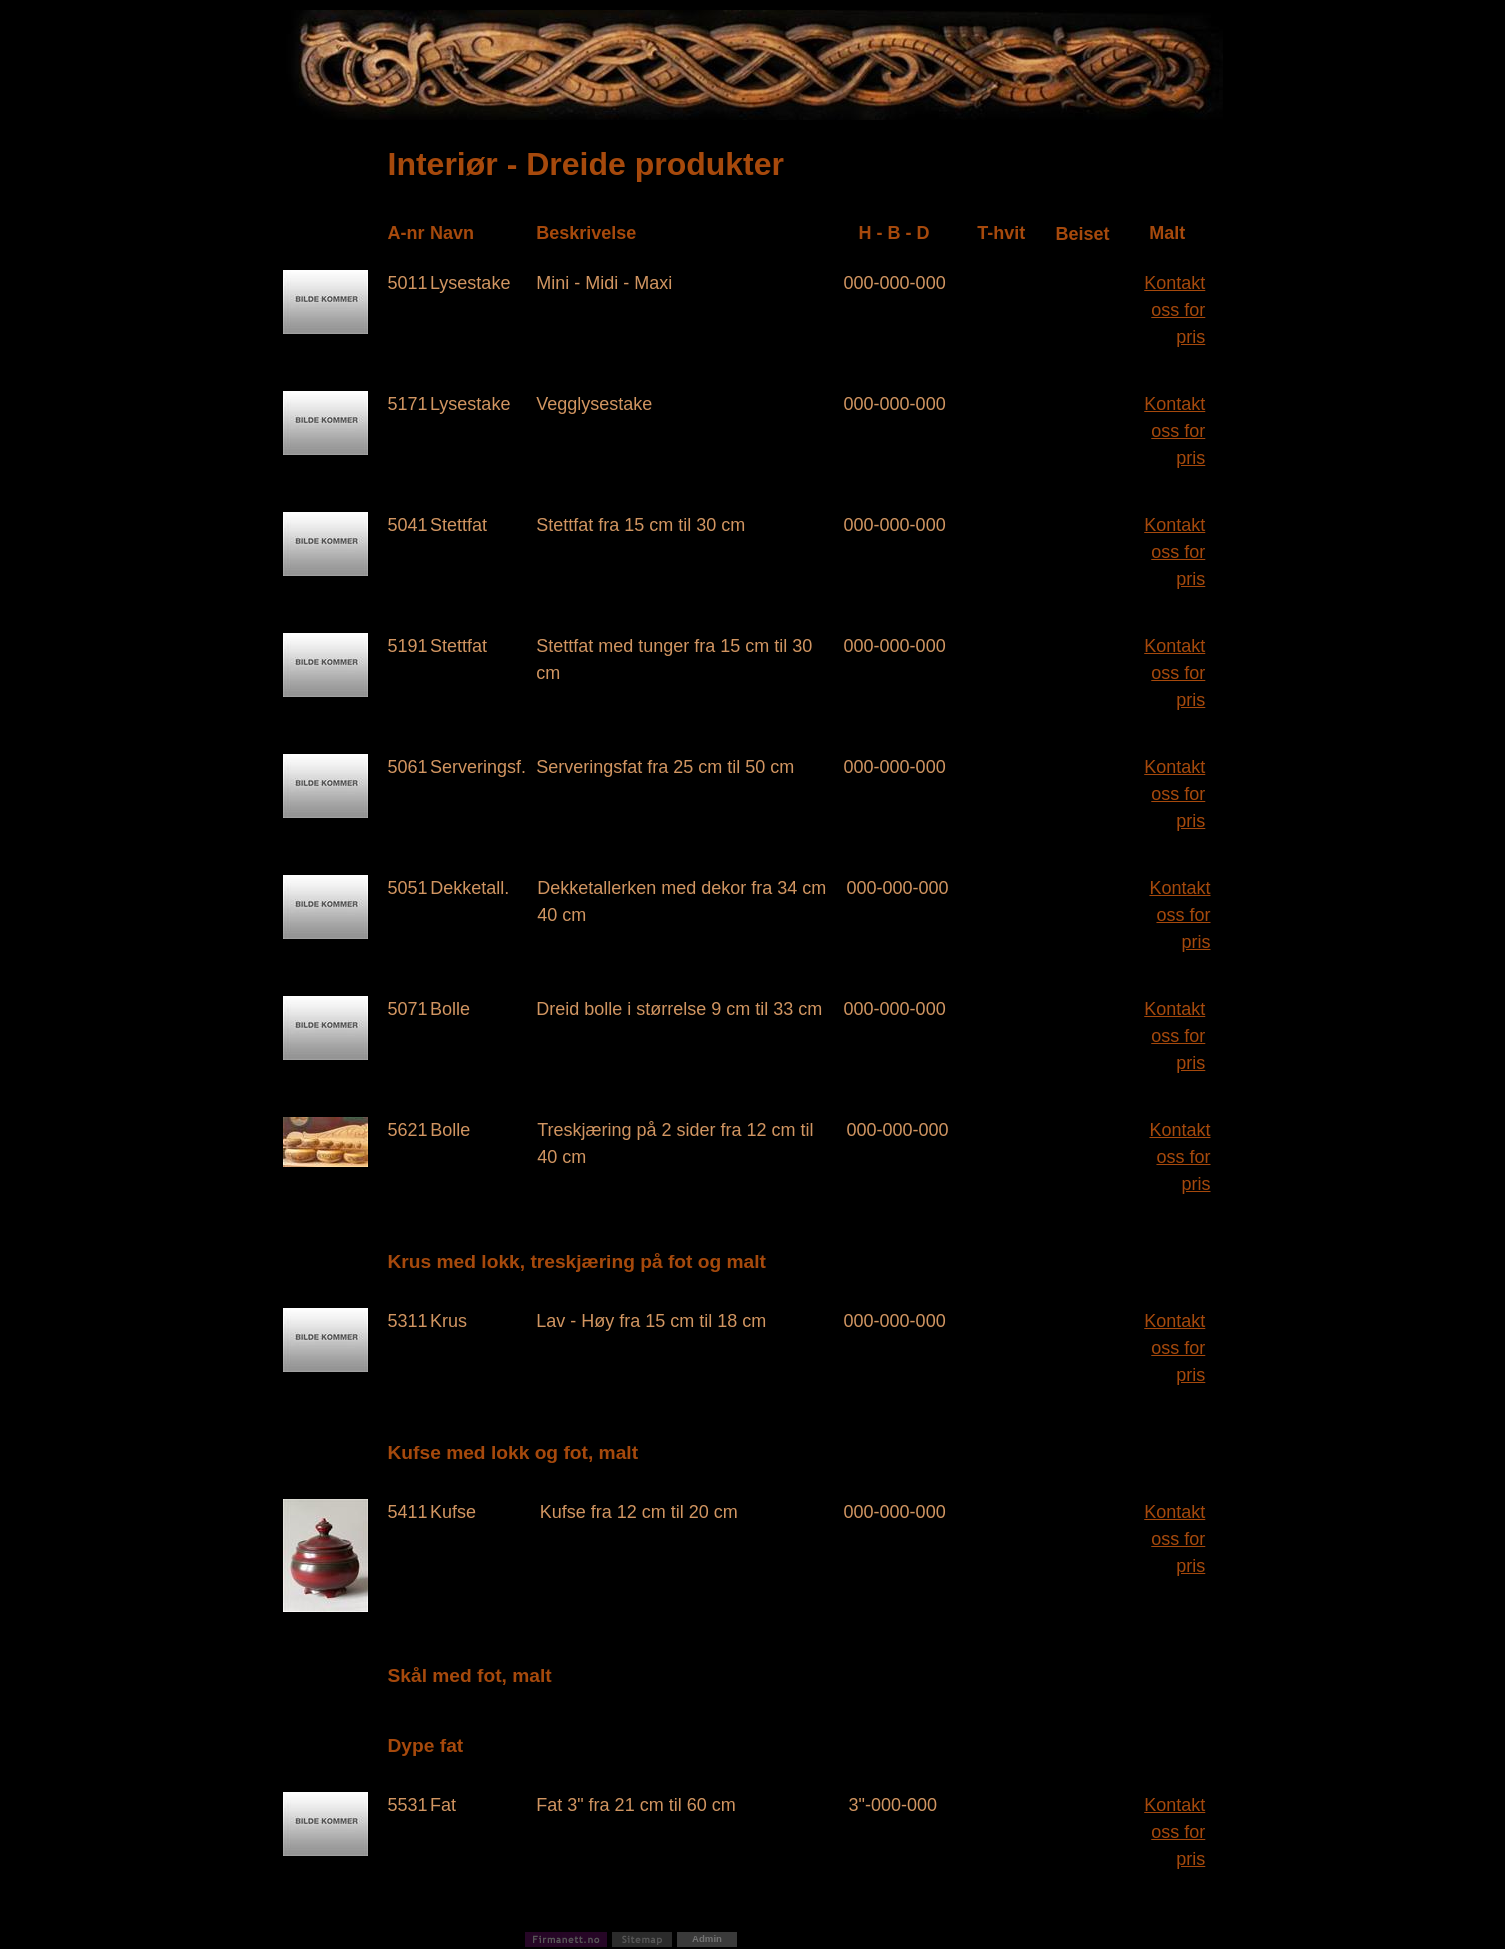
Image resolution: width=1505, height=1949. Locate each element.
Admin (707, 1938)
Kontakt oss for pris (1174, 310)
